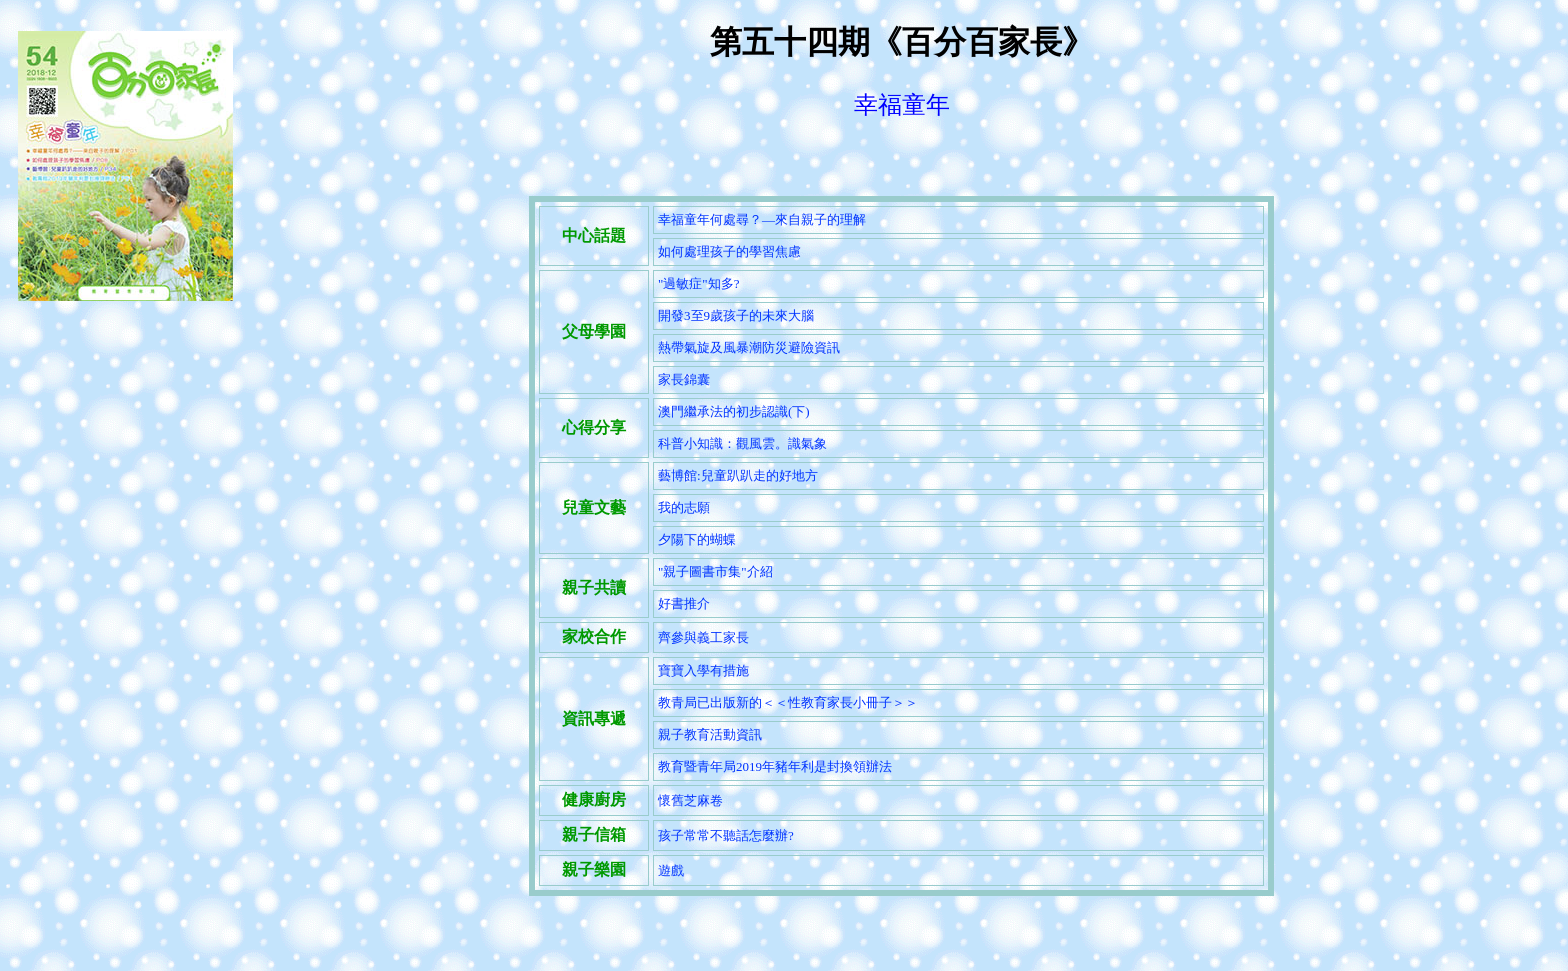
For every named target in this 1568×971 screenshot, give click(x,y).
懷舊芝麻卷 (690, 800)
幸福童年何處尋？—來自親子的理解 (762, 219)
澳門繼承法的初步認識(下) (734, 411)
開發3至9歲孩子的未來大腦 (736, 315)
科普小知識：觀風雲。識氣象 (742, 443)
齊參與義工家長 (703, 637)
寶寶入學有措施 (703, 670)
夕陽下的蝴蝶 (697, 539)
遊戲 (671, 870)
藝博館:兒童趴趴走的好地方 (738, 475)
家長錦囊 (684, 379)
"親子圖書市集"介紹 (715, 571)
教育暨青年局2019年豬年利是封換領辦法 (775, 766)
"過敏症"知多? (698, 283)
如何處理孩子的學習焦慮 (729, 251)
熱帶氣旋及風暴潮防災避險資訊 (749, 347)
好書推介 (684, 603)
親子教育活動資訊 (710, 734)
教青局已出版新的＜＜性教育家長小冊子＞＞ (788, 702)
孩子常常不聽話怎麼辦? (726, 835)
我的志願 (684, 507)
